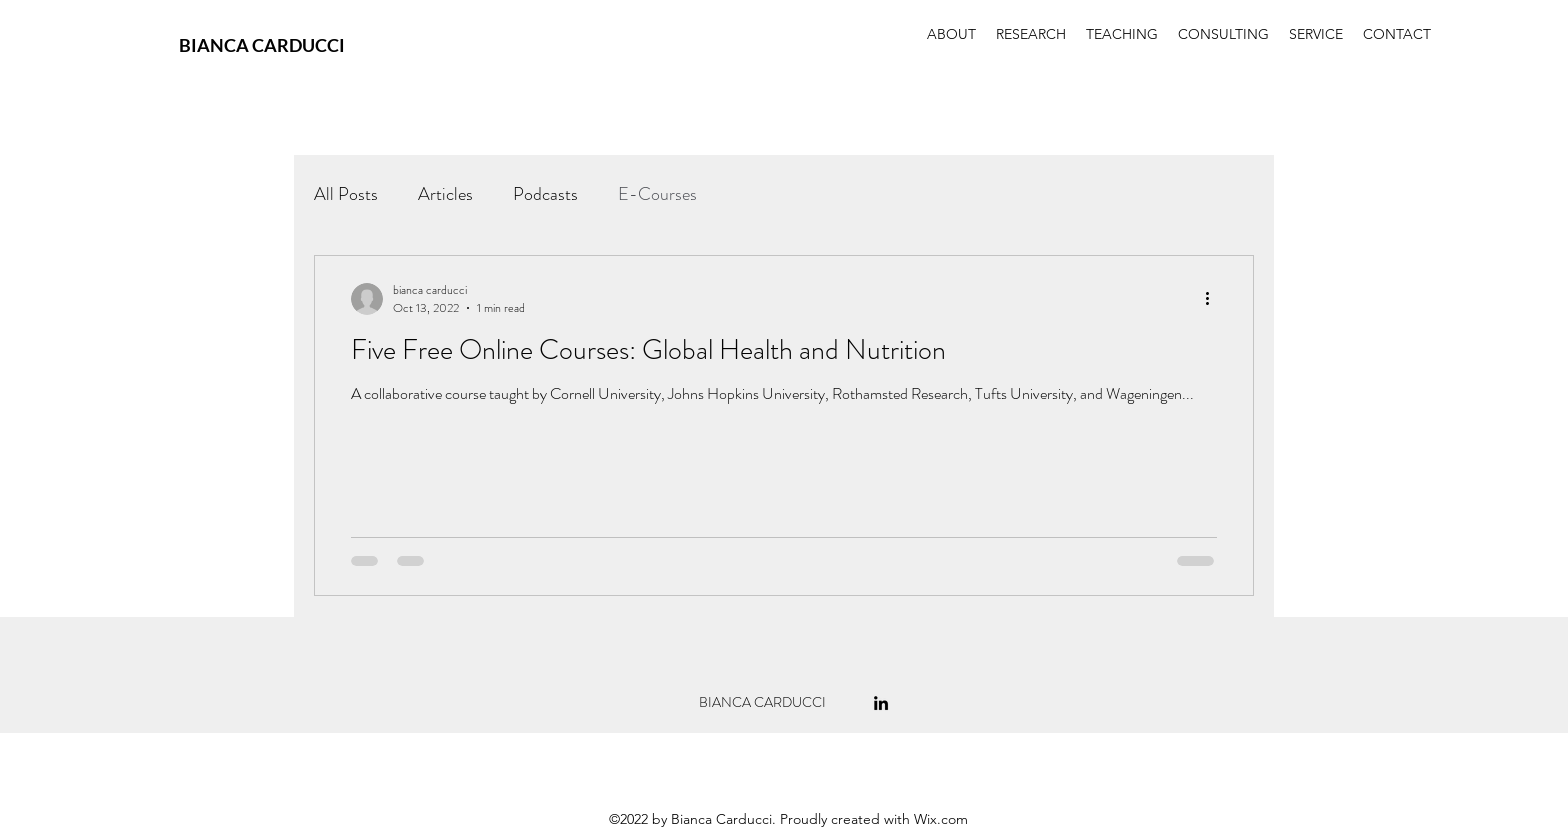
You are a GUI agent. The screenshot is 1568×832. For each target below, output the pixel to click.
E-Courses (657, 194)
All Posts (346, 194)
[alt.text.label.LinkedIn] (881, 703)
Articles (445, 194)
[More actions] (1214, 299)
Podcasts (545, 194)
